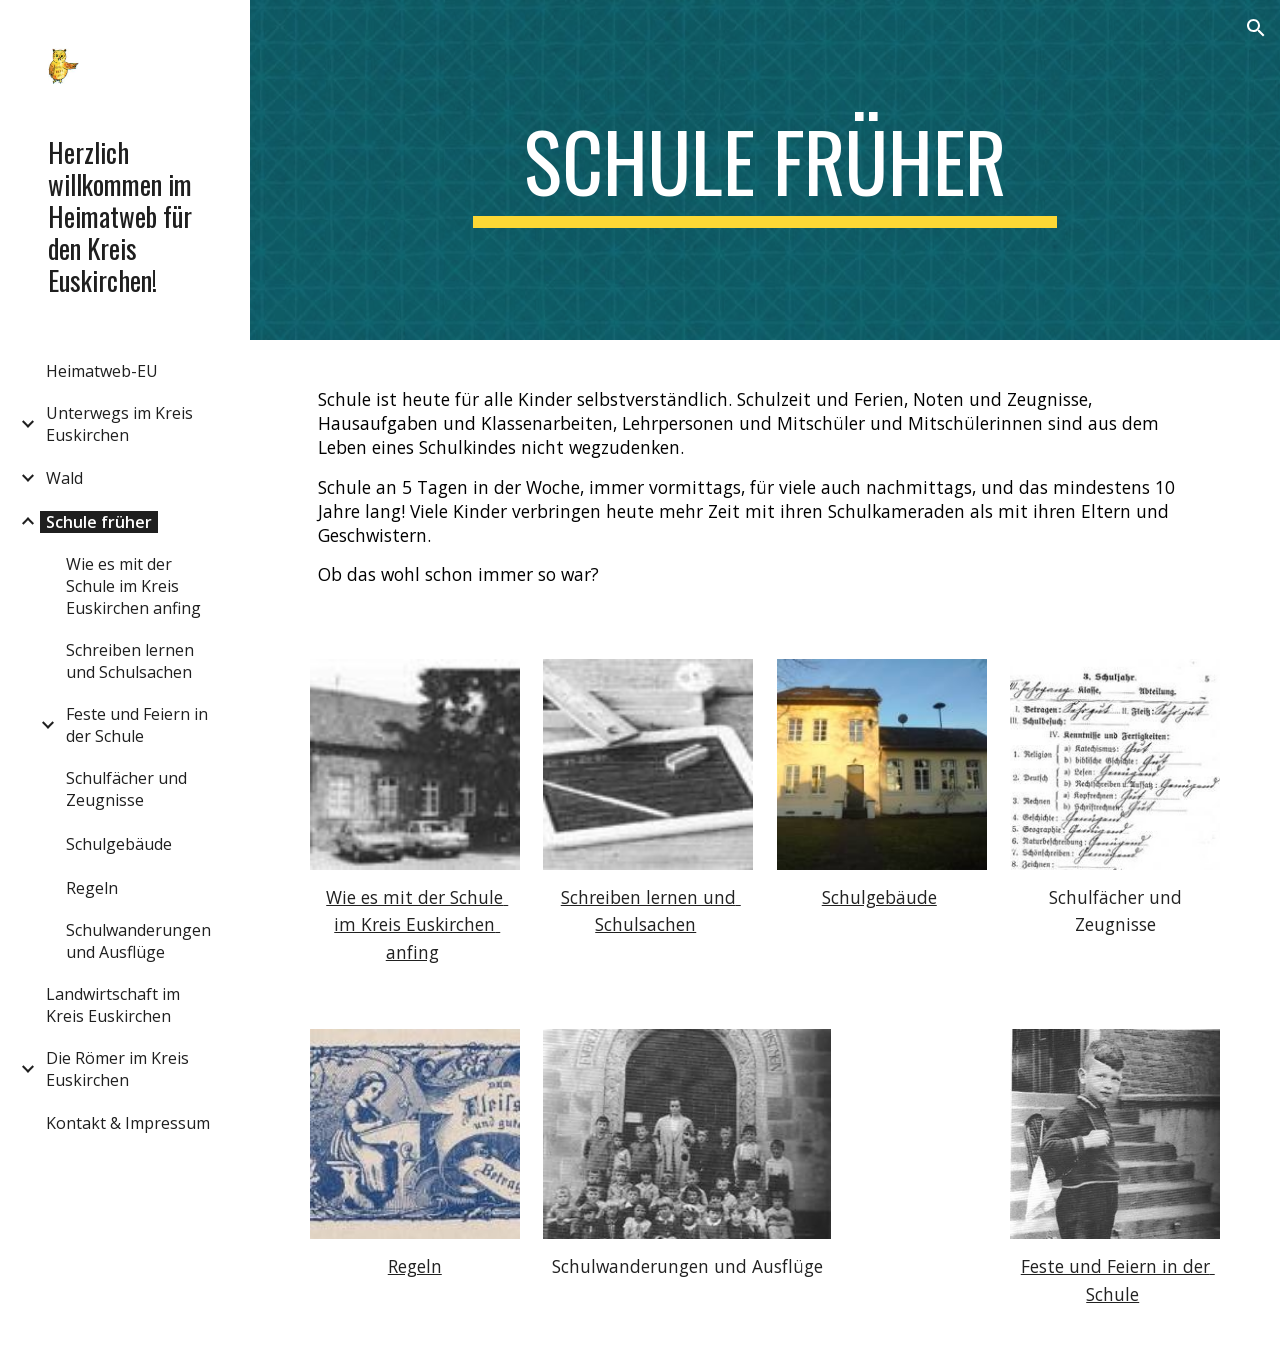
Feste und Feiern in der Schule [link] (137, 725)
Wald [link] (64, 478)
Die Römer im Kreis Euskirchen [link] (117, 1069)
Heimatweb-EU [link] (102, 371)
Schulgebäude (879, 897)
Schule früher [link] (99, 522)
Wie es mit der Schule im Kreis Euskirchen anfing (417, 924)
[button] (1256, 28)
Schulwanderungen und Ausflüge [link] (138, 941)
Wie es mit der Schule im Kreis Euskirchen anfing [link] (133, 586)
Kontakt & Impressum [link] (128, 1123)
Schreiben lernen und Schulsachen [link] (130, 661)
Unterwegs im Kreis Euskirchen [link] (119, 424)
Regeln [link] (92, 888)
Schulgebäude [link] (119, 844)
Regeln (415, 1266)
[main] (764, 170)
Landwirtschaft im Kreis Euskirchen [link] (113, 1005)
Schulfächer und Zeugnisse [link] (126, 789)
